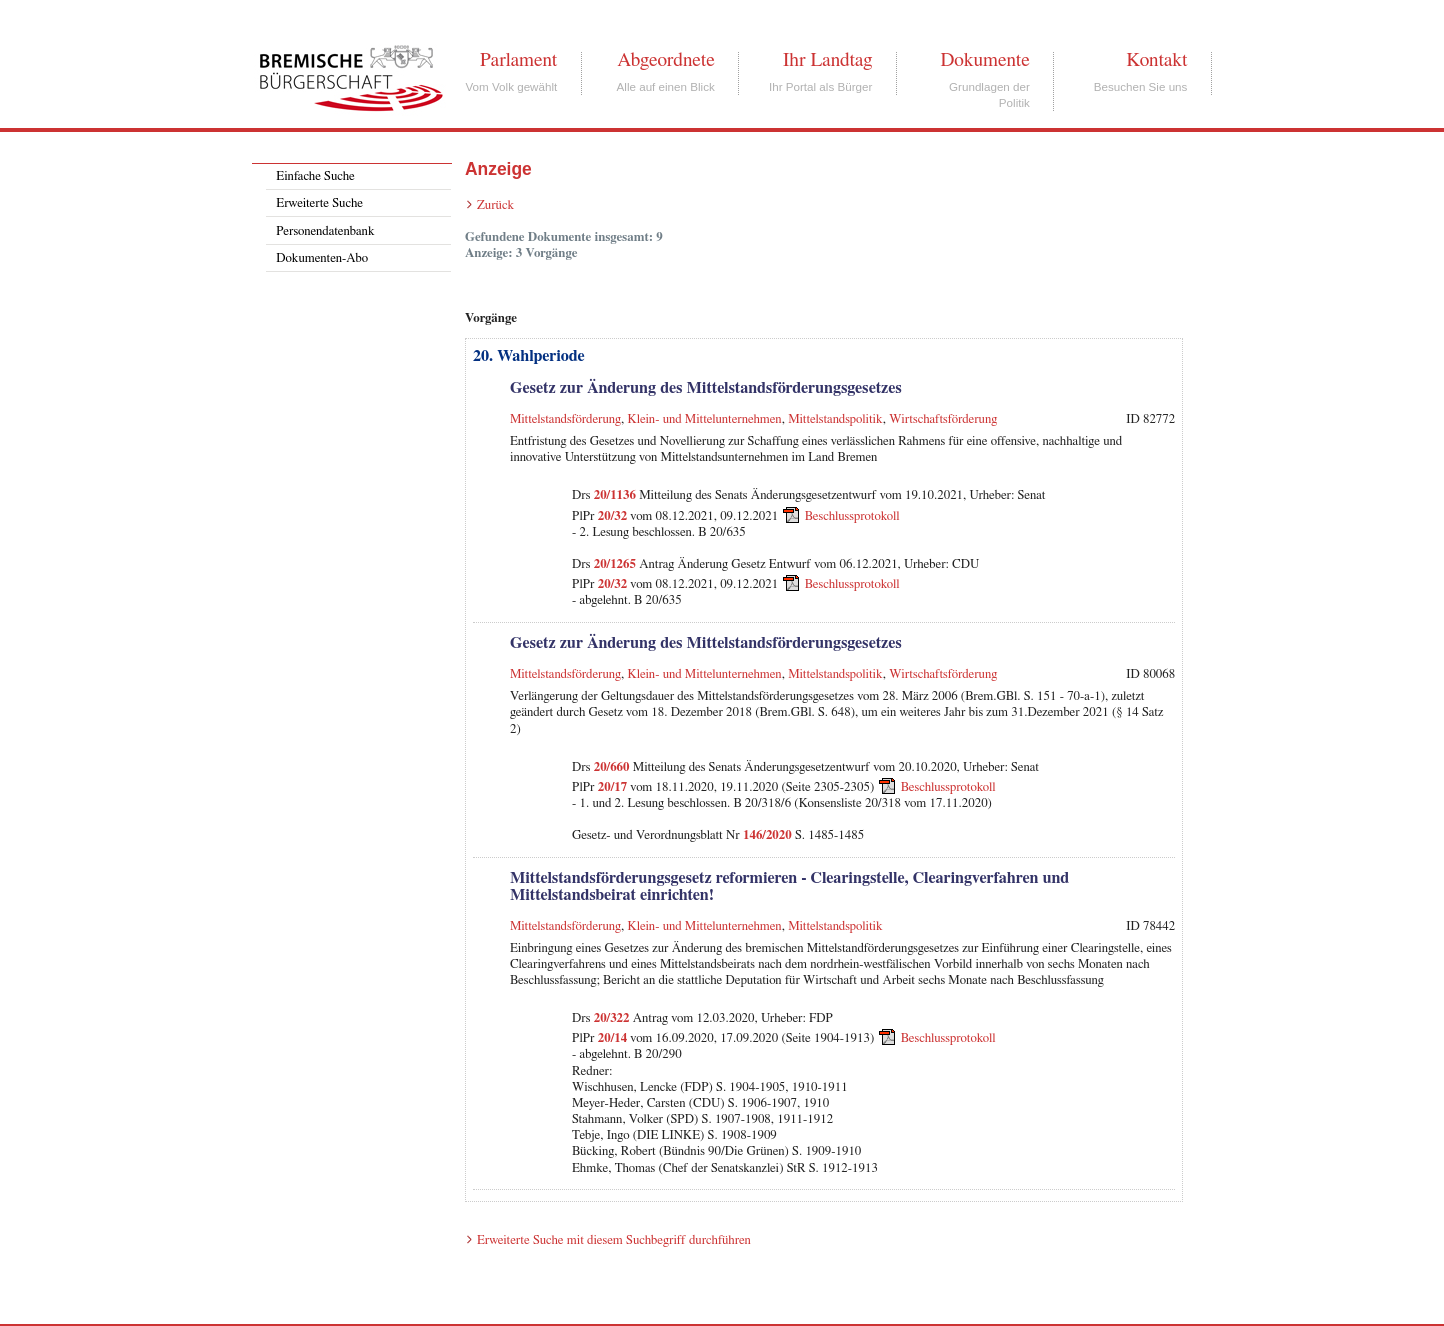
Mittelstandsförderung (565, 419)
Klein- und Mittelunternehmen (705, 419)
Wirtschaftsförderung (943, 419)
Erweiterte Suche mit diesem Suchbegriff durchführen (614, 1240)
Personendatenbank (325, 231)
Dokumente (984, 60)
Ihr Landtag (827, 60)
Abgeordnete (666, 60)
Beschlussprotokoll (852, 515)
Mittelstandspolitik (835, 419)
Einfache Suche (315, 176)
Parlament (518, 60)
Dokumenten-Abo (322, 258)
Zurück (495, 205)
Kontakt (1156, 60)
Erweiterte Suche (319, 203)
